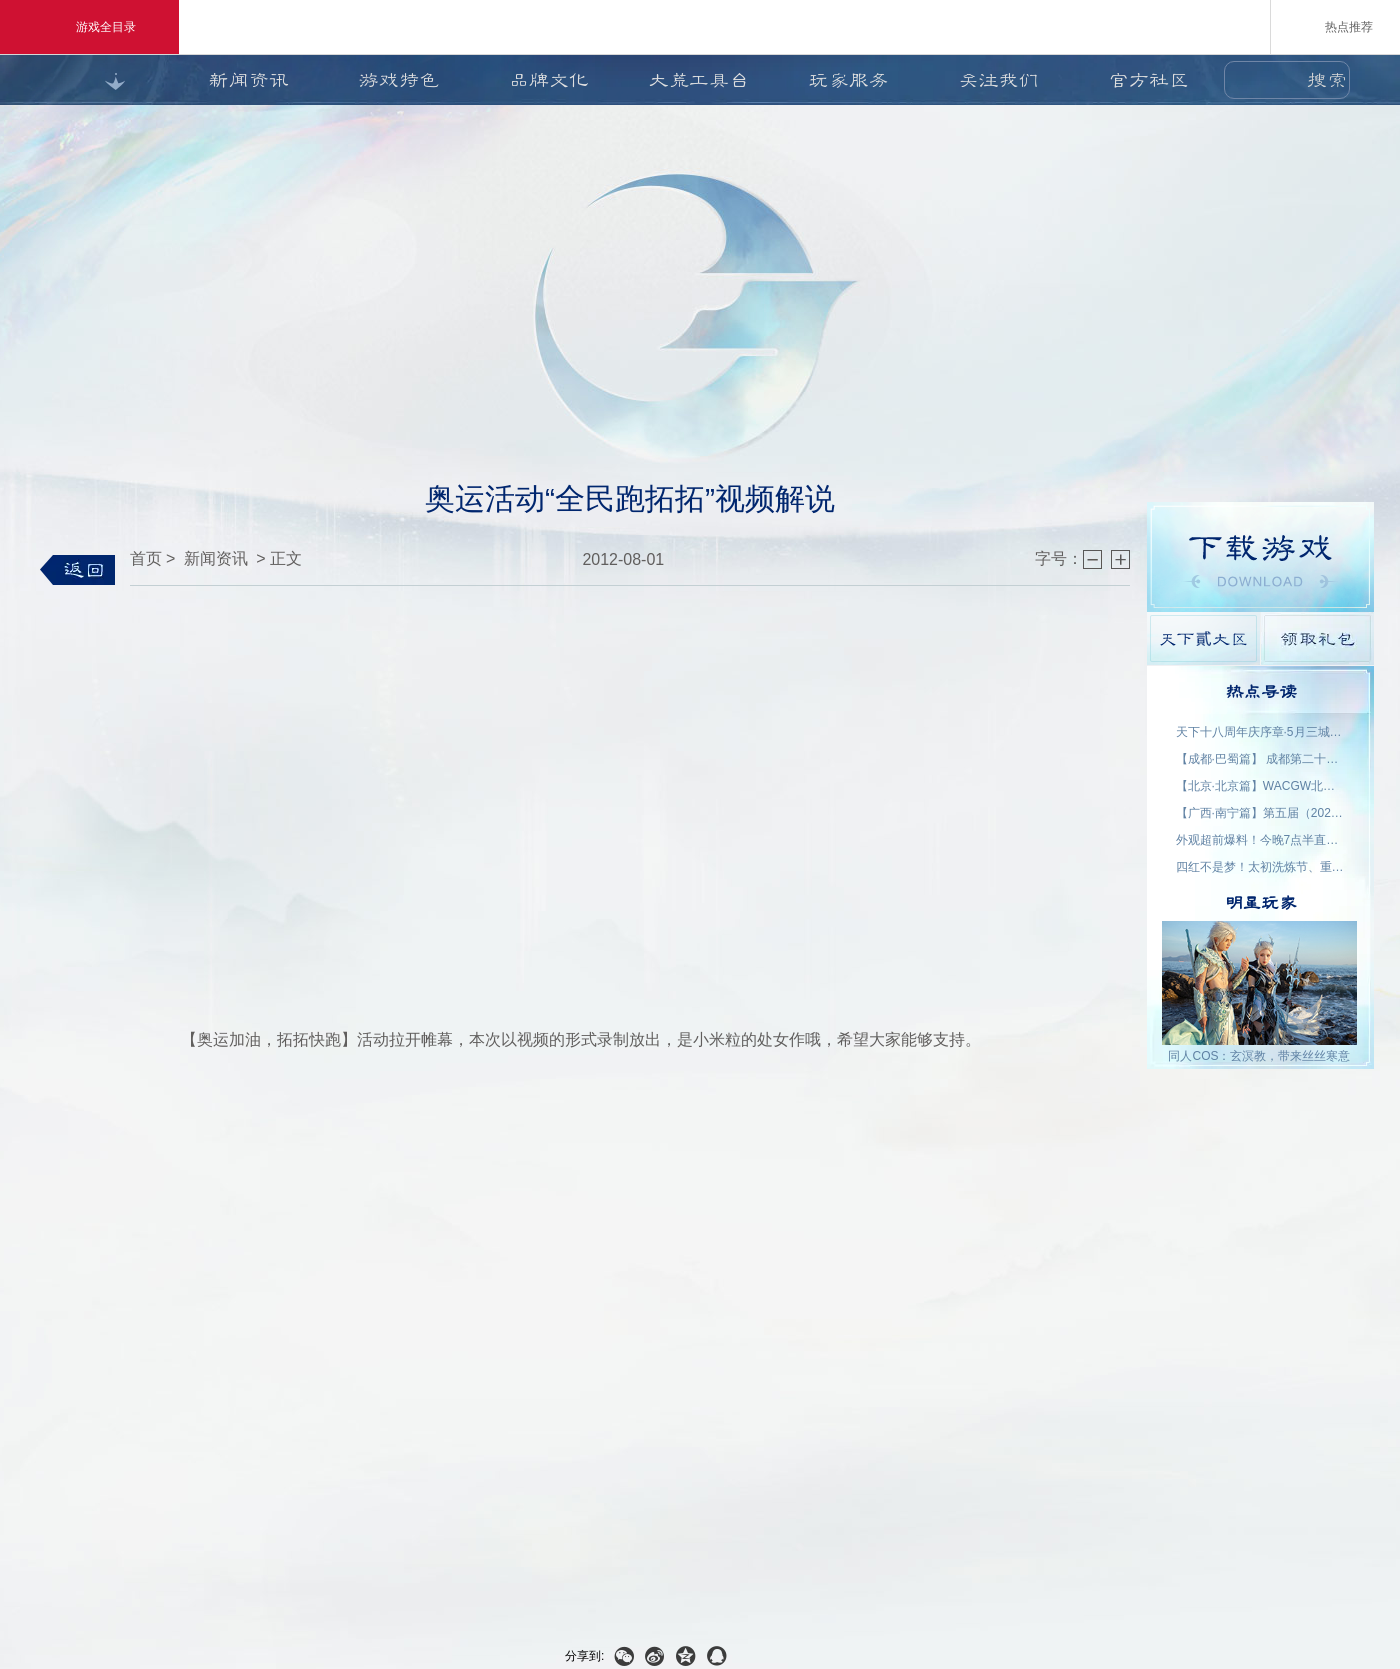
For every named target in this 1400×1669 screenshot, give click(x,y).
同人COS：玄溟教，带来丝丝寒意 (1259, 1056)
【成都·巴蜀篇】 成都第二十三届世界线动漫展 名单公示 (1261, 759)
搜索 (1327, 80)
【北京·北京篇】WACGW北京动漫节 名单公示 (1261, 786)
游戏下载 (1260, 557)
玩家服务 (849, 80)
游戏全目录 (89, 27)
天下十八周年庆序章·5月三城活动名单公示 (1261, 732)
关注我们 (999, 80)
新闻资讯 (249, 80)
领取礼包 (1317, 638)
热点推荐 (1335, 26)
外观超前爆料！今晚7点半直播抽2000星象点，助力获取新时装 (1261, 840)
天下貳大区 (1203, 638)
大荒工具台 (699, 80)
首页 (146, 558)
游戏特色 (399, 80)
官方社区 (1149, 80)
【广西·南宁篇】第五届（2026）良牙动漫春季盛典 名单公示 (1261, 813)
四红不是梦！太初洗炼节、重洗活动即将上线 (1261, 867)
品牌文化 (549, 80)
